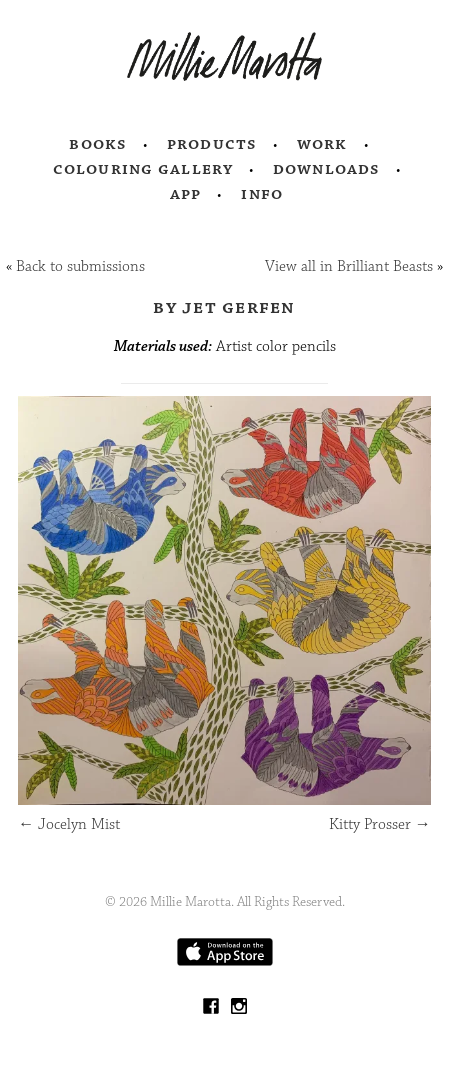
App (185, 194)
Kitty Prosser (380, 824)
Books (98, 144)
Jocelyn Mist (69, 824)
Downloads (326, 169)
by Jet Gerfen (224, 307)
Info (262, 194)
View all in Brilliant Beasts (349, 266)
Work (322, 144)
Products (212, 144)
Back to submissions (80, 266)
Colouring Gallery (143, 169)
